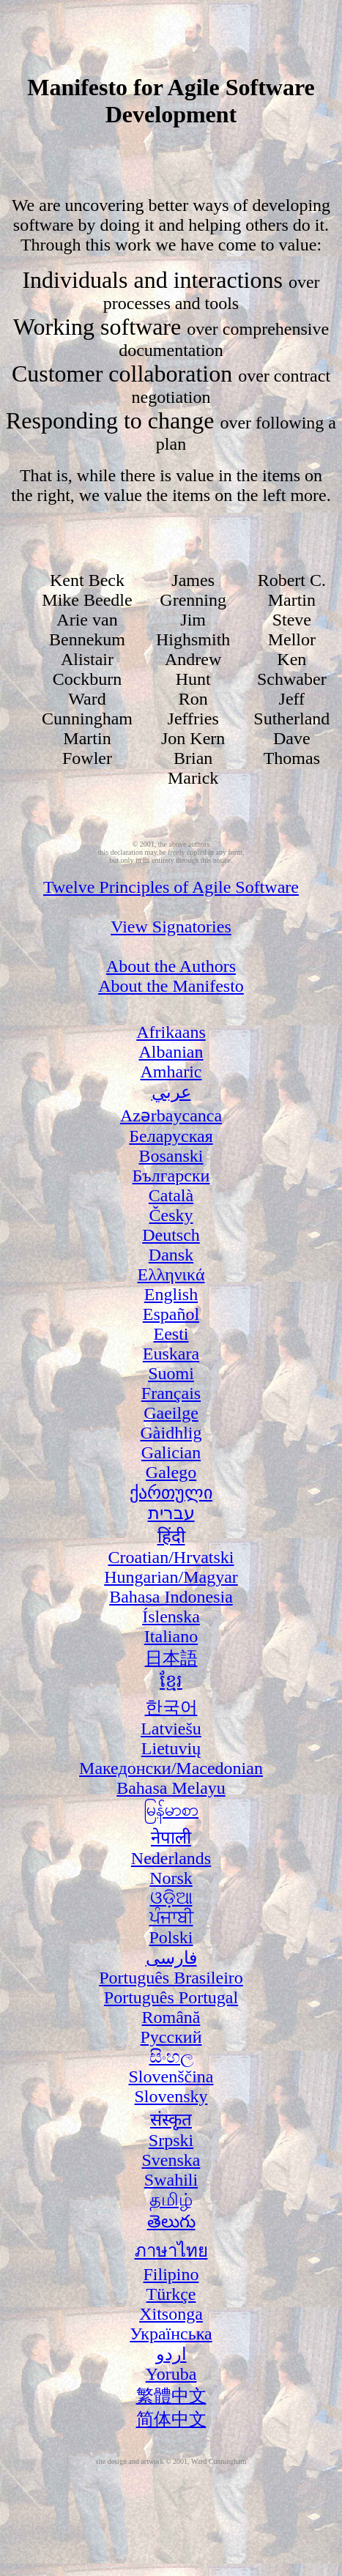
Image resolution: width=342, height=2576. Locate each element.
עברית (171, 1513)
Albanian (171, 1051)
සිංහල (171, 2056)
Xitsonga (171, 2313)
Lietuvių (171, 1748)
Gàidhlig (171, 1432)
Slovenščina (171, 2076)
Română (171, 2017)
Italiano (171, 1636)
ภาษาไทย (171, 2250)
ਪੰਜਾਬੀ (171, 1917)
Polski (171, 1937)
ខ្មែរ (171, 1680)
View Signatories (171, 926)
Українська (171, 2333)
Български (171, 1175)
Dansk (171, 1254)
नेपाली (171, 1837)
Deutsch (171, 1234)
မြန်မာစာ (171, 1809)
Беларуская (170, 1136)
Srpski (171, 2140)
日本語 (171, 1658)
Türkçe (171, 2294)
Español (171, 1314)
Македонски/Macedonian (171, 1768)
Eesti (171, 1333)
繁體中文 (171, 2395)
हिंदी (171, 1536)
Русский (171, 2036)
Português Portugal (171, 1997)
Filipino (170, 2274)
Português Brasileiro (171, 1977)
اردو (171, 2354)
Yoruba (171, 2373)
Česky (171, 1215)
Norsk (171, 1878)
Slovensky (170, 2096)
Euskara (171, 1353)
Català (171, 1195)
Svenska (171, 2159)
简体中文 (171, 2419)
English (171, 1294)
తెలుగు (171, 2221)
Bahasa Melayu (171, 1787)
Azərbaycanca (171, 1115)
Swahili (171, 2179)
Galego (171, 1472)
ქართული (171, 1492)
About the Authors (171, 966)
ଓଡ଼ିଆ (171, 1897)
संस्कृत (171, 2119)
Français (171, 1393)
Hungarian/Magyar (171, 1576)
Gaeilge (171, 1412)
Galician (171, 1452)
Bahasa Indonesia (171, 1596)
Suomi (171, 1373)
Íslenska (171, 1616)
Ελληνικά (170, 1274)
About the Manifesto (171, 985)
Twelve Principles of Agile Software (171, 887)
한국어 (171, 1707)
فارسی (171, 1957)
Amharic (171, 1071)
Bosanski (170, 1155)
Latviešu (171, 1728)
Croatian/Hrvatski (171, 1557)
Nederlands (171, 1858)
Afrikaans (171, 1032)
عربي (171, 1092)
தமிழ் (171, 2199)
